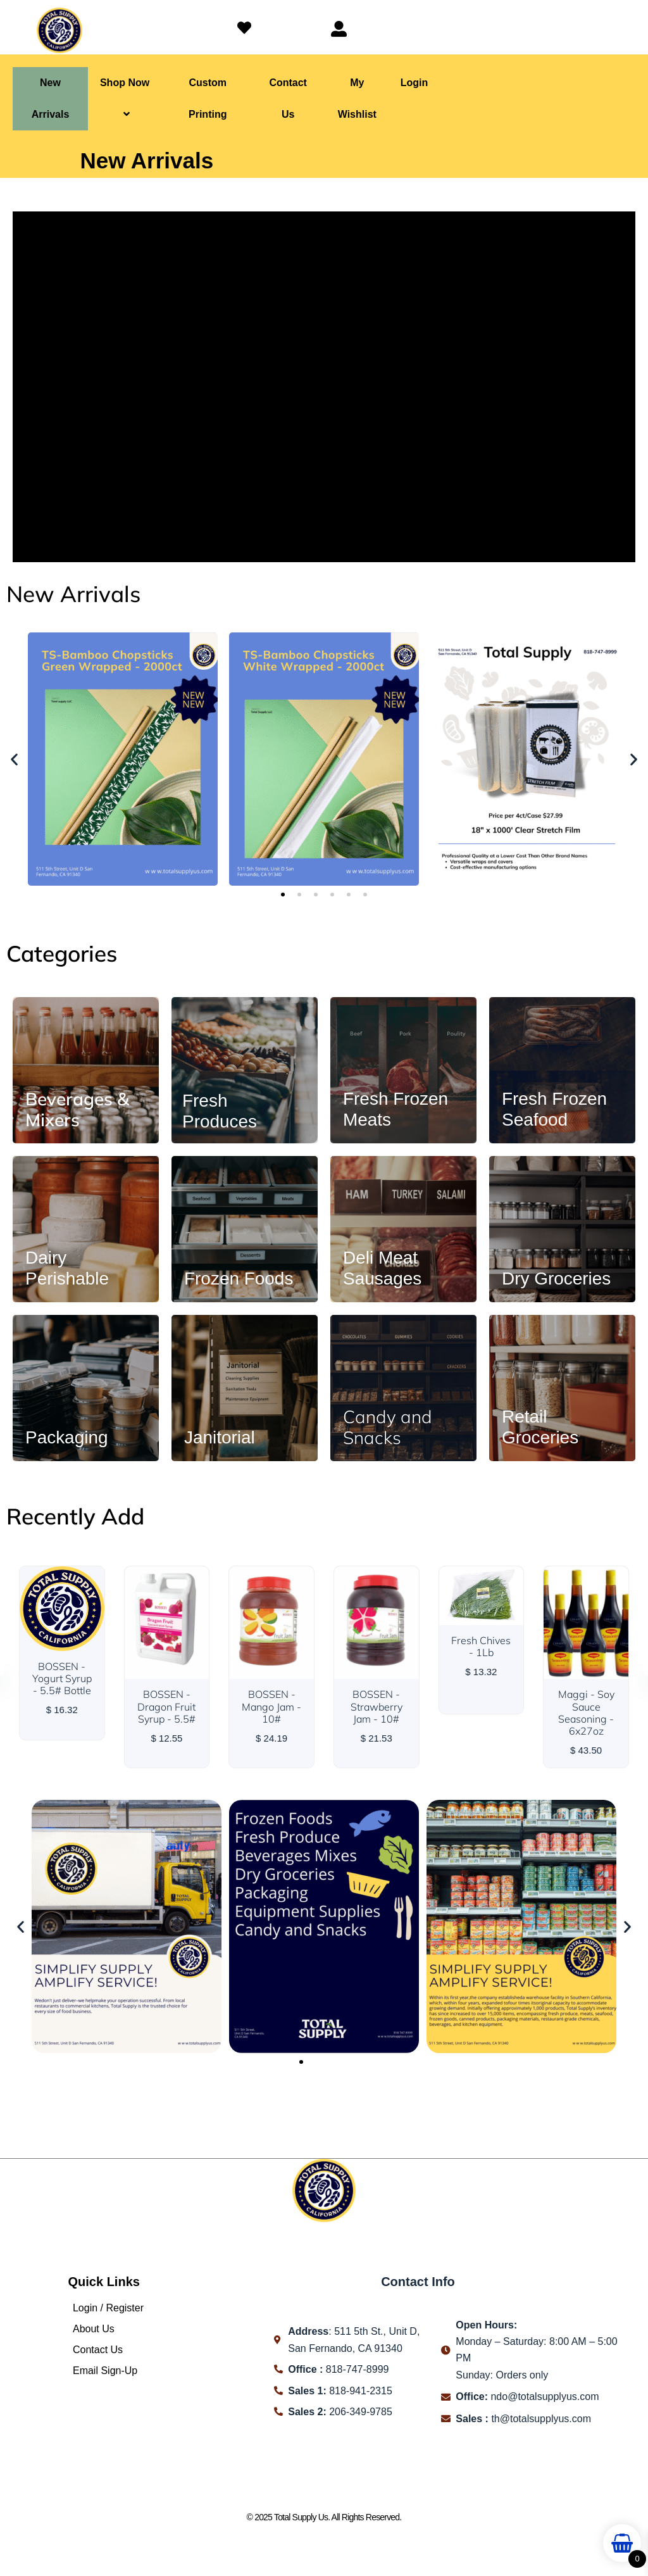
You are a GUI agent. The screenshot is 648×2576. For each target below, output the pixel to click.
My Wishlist (357, 98)
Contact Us (288, 98)
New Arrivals (51, 98)
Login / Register (108, 2308)
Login (414, 82)
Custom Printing (208, 98)
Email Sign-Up (105, 2370)
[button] (14, 759)
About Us (94, 2328)
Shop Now (124, 98)
